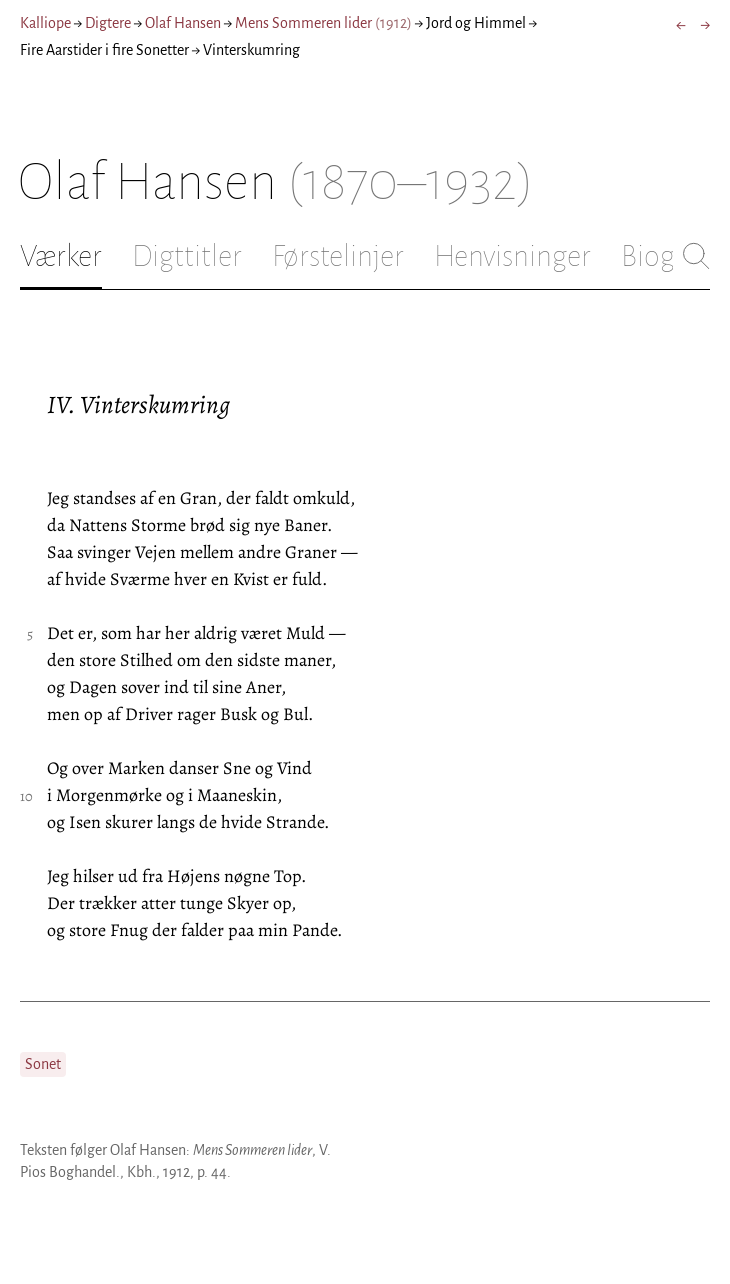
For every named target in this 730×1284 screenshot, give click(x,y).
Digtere (108, 23)
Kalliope (45, 23)
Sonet (43, 1064)
